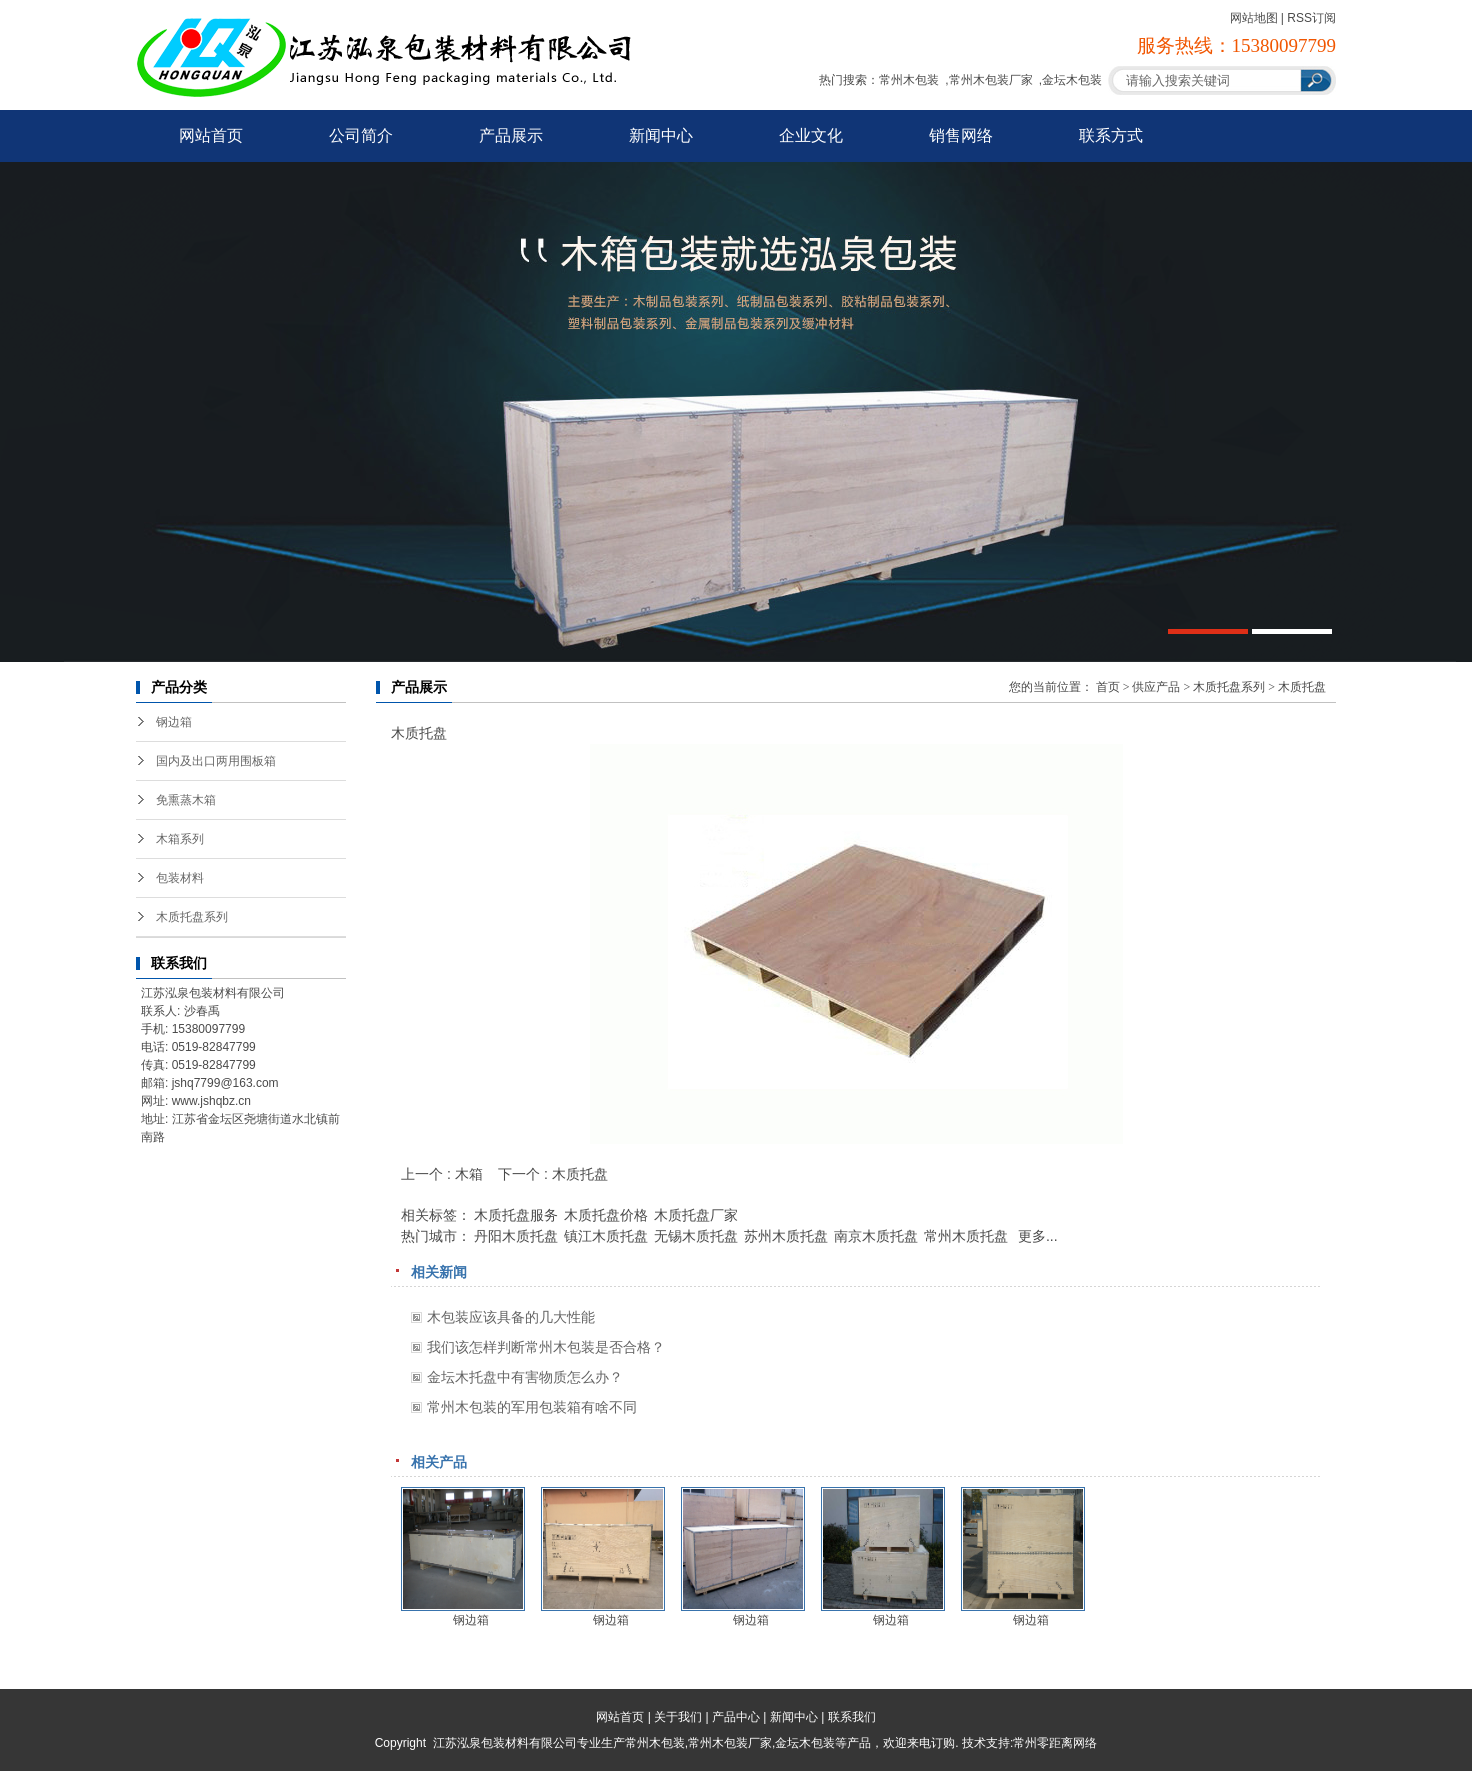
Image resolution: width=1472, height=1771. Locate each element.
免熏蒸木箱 (186, 800)
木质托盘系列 (192, 917)
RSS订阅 (1311, 18)
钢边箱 (174, 722)
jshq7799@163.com (225, 1083)
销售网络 (961, 135)
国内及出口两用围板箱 (216, 761)
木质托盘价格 (606, 1215)
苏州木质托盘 (786, 1236)
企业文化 (811, 135)
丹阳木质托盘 (516, 1236)
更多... (1038, 1236)
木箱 (469, 1174)
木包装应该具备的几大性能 (511, 1317)
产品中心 (736, 1717)
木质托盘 (1302, 687)
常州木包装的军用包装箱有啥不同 (532, 1407)
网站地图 (1254, 18)
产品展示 (511, 135)
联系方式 (1111, 135)
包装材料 (180, 878)
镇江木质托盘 (606, 1236)
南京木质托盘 (876, 1236)
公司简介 (361, 135)
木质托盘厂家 (696, 1215)
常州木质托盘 (966, 1236)
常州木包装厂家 (991, 80)
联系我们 (852, 1717)
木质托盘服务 (516, 1215)
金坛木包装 (1072, 80)
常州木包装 (909, 80)
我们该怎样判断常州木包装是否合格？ (546, 1347)
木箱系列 (180, 839)
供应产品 (1156, 687)
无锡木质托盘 (696, 1236)
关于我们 (678, 1717)
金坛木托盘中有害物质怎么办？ (525, 1377)
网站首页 (211, 135)
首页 (1108, 687)
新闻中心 (661, 135)
